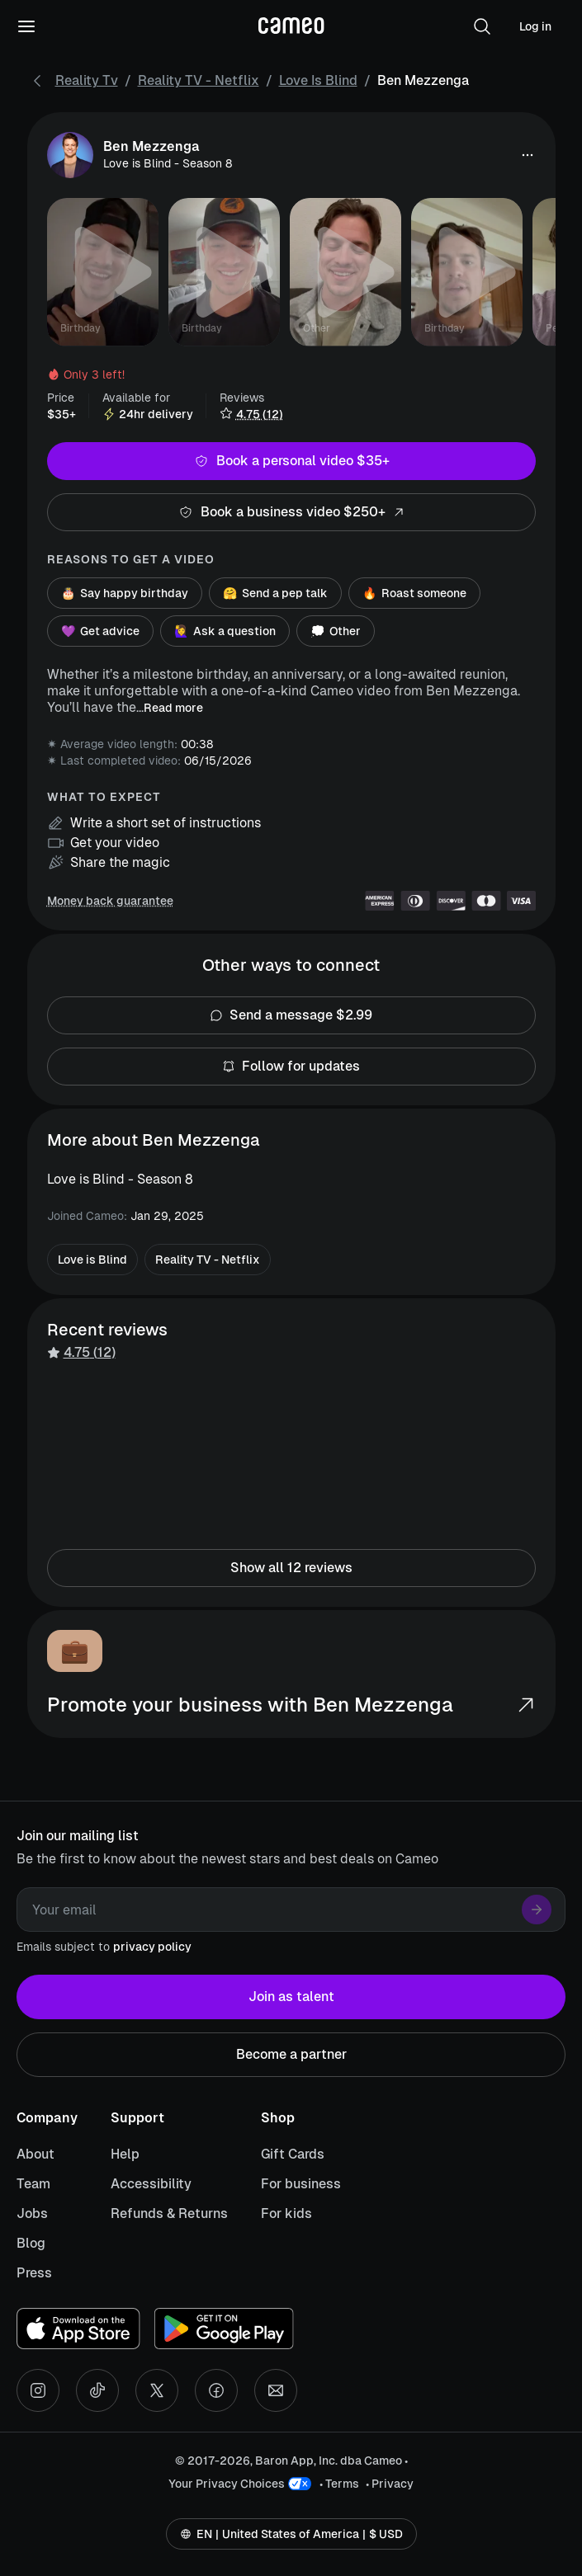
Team (33, 2184)
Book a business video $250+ (291, 512)
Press (34, 2273)
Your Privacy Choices (226, 2483)
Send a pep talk (275, 593)
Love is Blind (318, 80)
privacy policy (152, 1946)
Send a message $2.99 (291, 1015)
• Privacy (390, 2483)
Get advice (100, 631)
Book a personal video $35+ (291, 461)
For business (301, 2184)
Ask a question (225, 631)
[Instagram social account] (38, 2390)
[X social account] (156, 2390)
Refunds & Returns (169, 2213)
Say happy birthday (124, 593)
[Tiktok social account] (97, 2390)
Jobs (32, 2213)
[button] (482, 26)
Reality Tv (86, 80)
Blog (31, 2243)
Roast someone (414, 593)
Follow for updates (291, 1066)
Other (335, 631)
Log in (535, 26)
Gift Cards (292, 2154)
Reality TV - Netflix (198, 80)
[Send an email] (275, 2390)
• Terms (339, 2483)
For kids (286, 2213)
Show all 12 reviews (291, 1568)
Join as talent (291, 1997)
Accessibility (151, 2184)
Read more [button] (173, 707)
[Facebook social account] (216, 2390)
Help (125, 2154)
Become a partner (291, 2054)
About (35, 2154)
